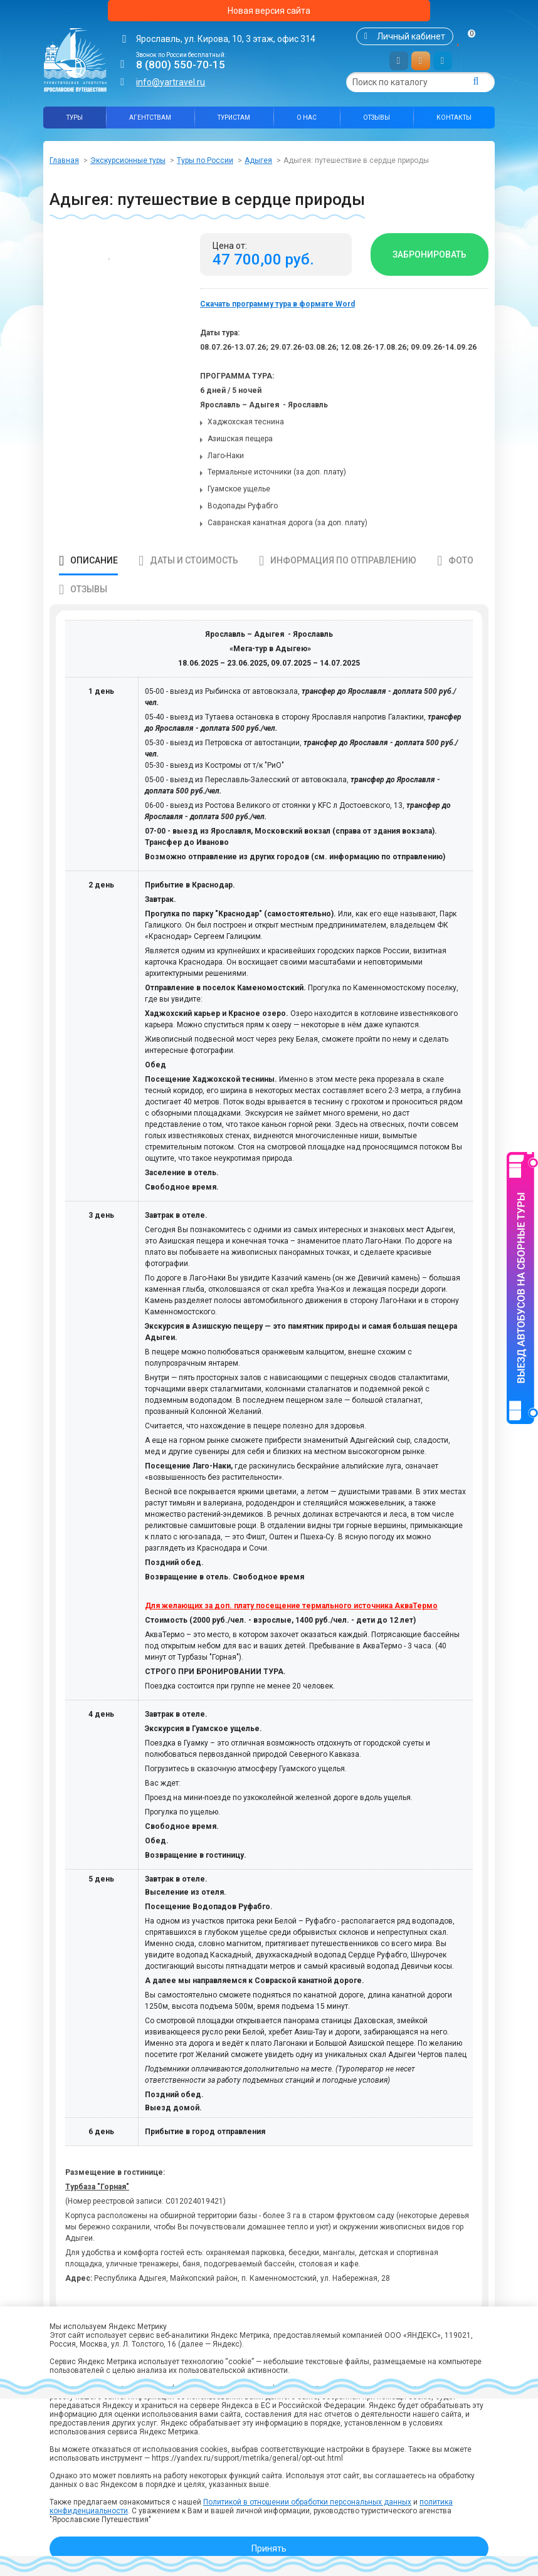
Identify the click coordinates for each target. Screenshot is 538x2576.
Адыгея (258, 160)
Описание (94, 560)
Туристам (234, 117)
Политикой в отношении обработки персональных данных (307, 2502)
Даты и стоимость (194, 560)
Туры (74, 117)
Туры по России (205, 160)
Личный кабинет (411, 36)
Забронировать (430, 254)
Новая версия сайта (269, 11)
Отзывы (376, 117)
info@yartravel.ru (170, 82)
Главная (64, 160)
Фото (460, 560)
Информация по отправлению (343, 560)
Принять (269, 2548)
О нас (307, 117)
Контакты (454, 117)
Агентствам (150, 117)
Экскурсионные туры (128, 160)
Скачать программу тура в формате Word (277, 304)
